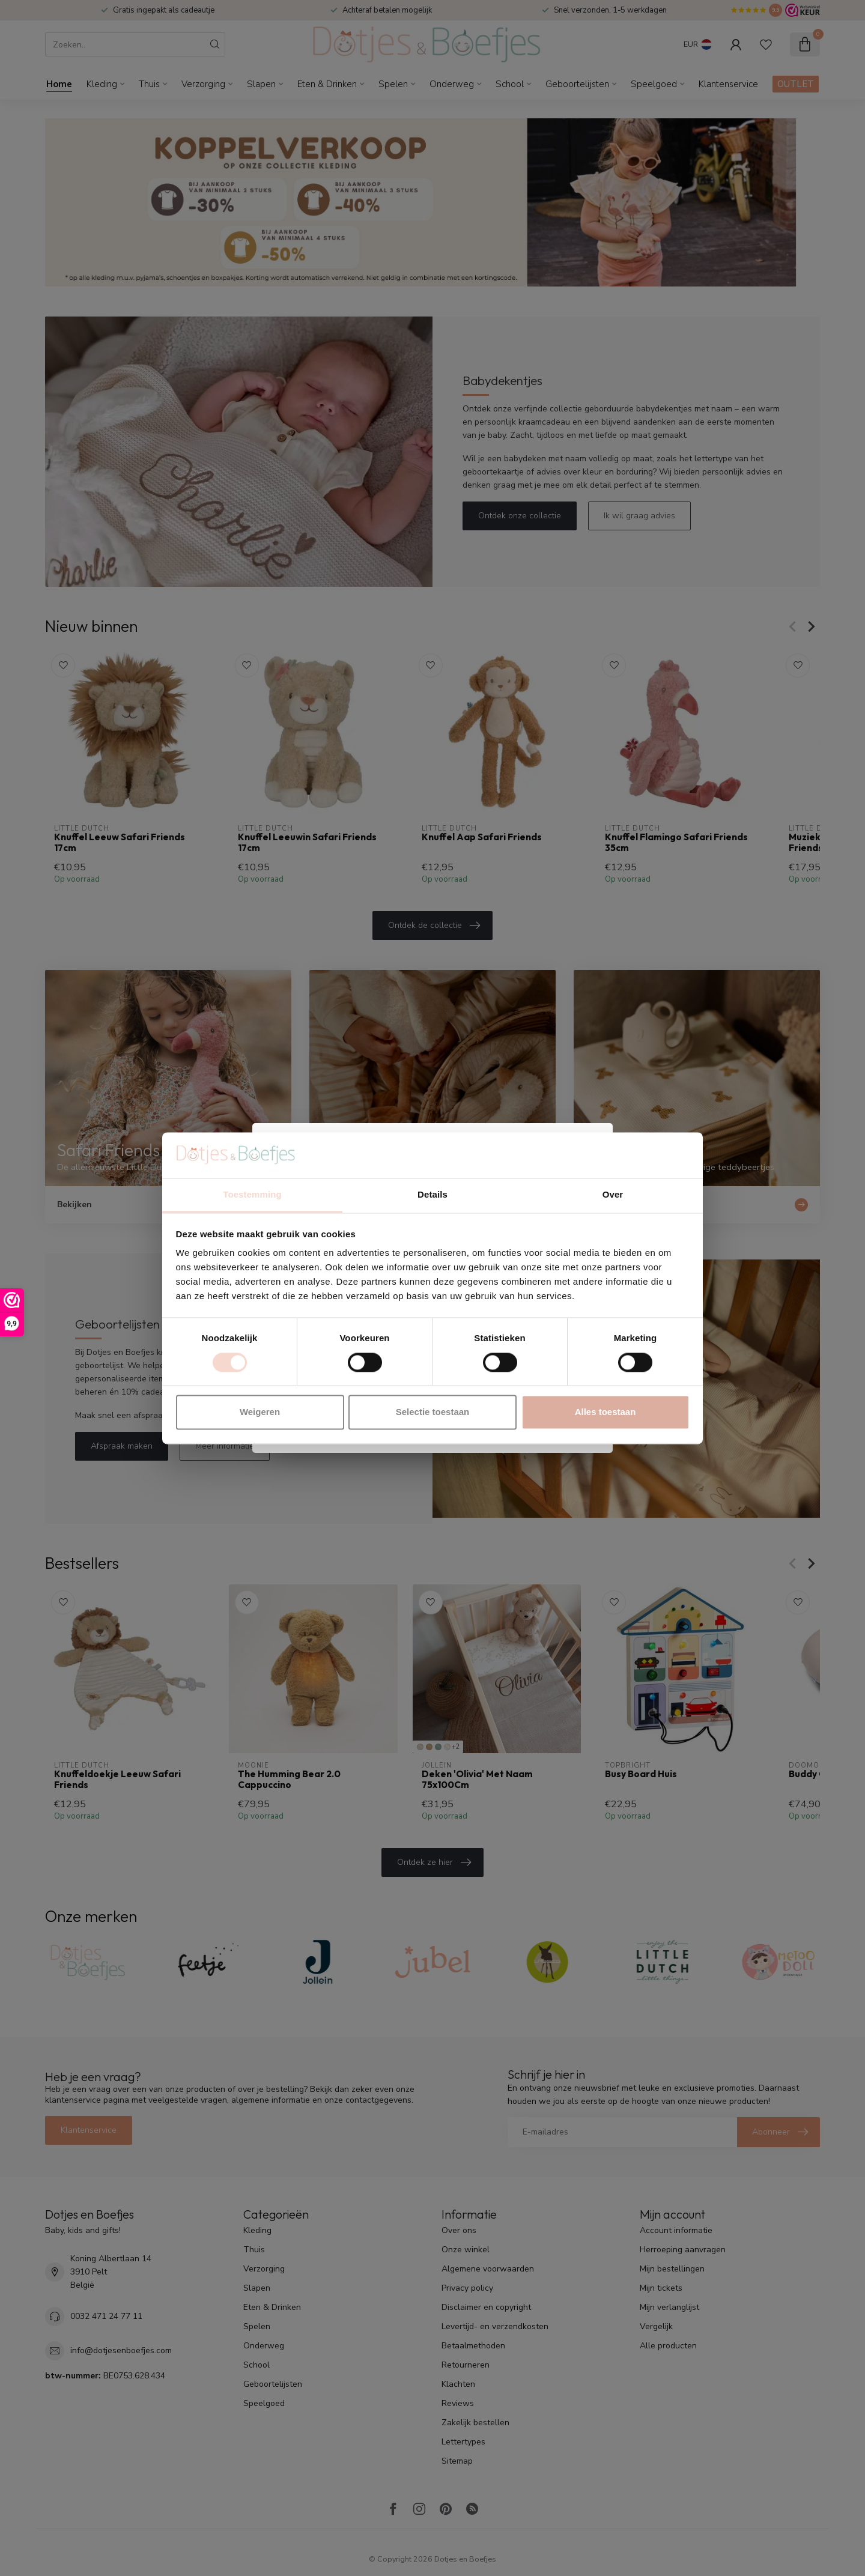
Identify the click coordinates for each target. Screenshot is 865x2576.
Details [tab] (432, 1195)
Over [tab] (613, 1195)
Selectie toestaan (433, 1412)
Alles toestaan (605, 1412)
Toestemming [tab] (252, 1195)
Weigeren (260, 1412)
